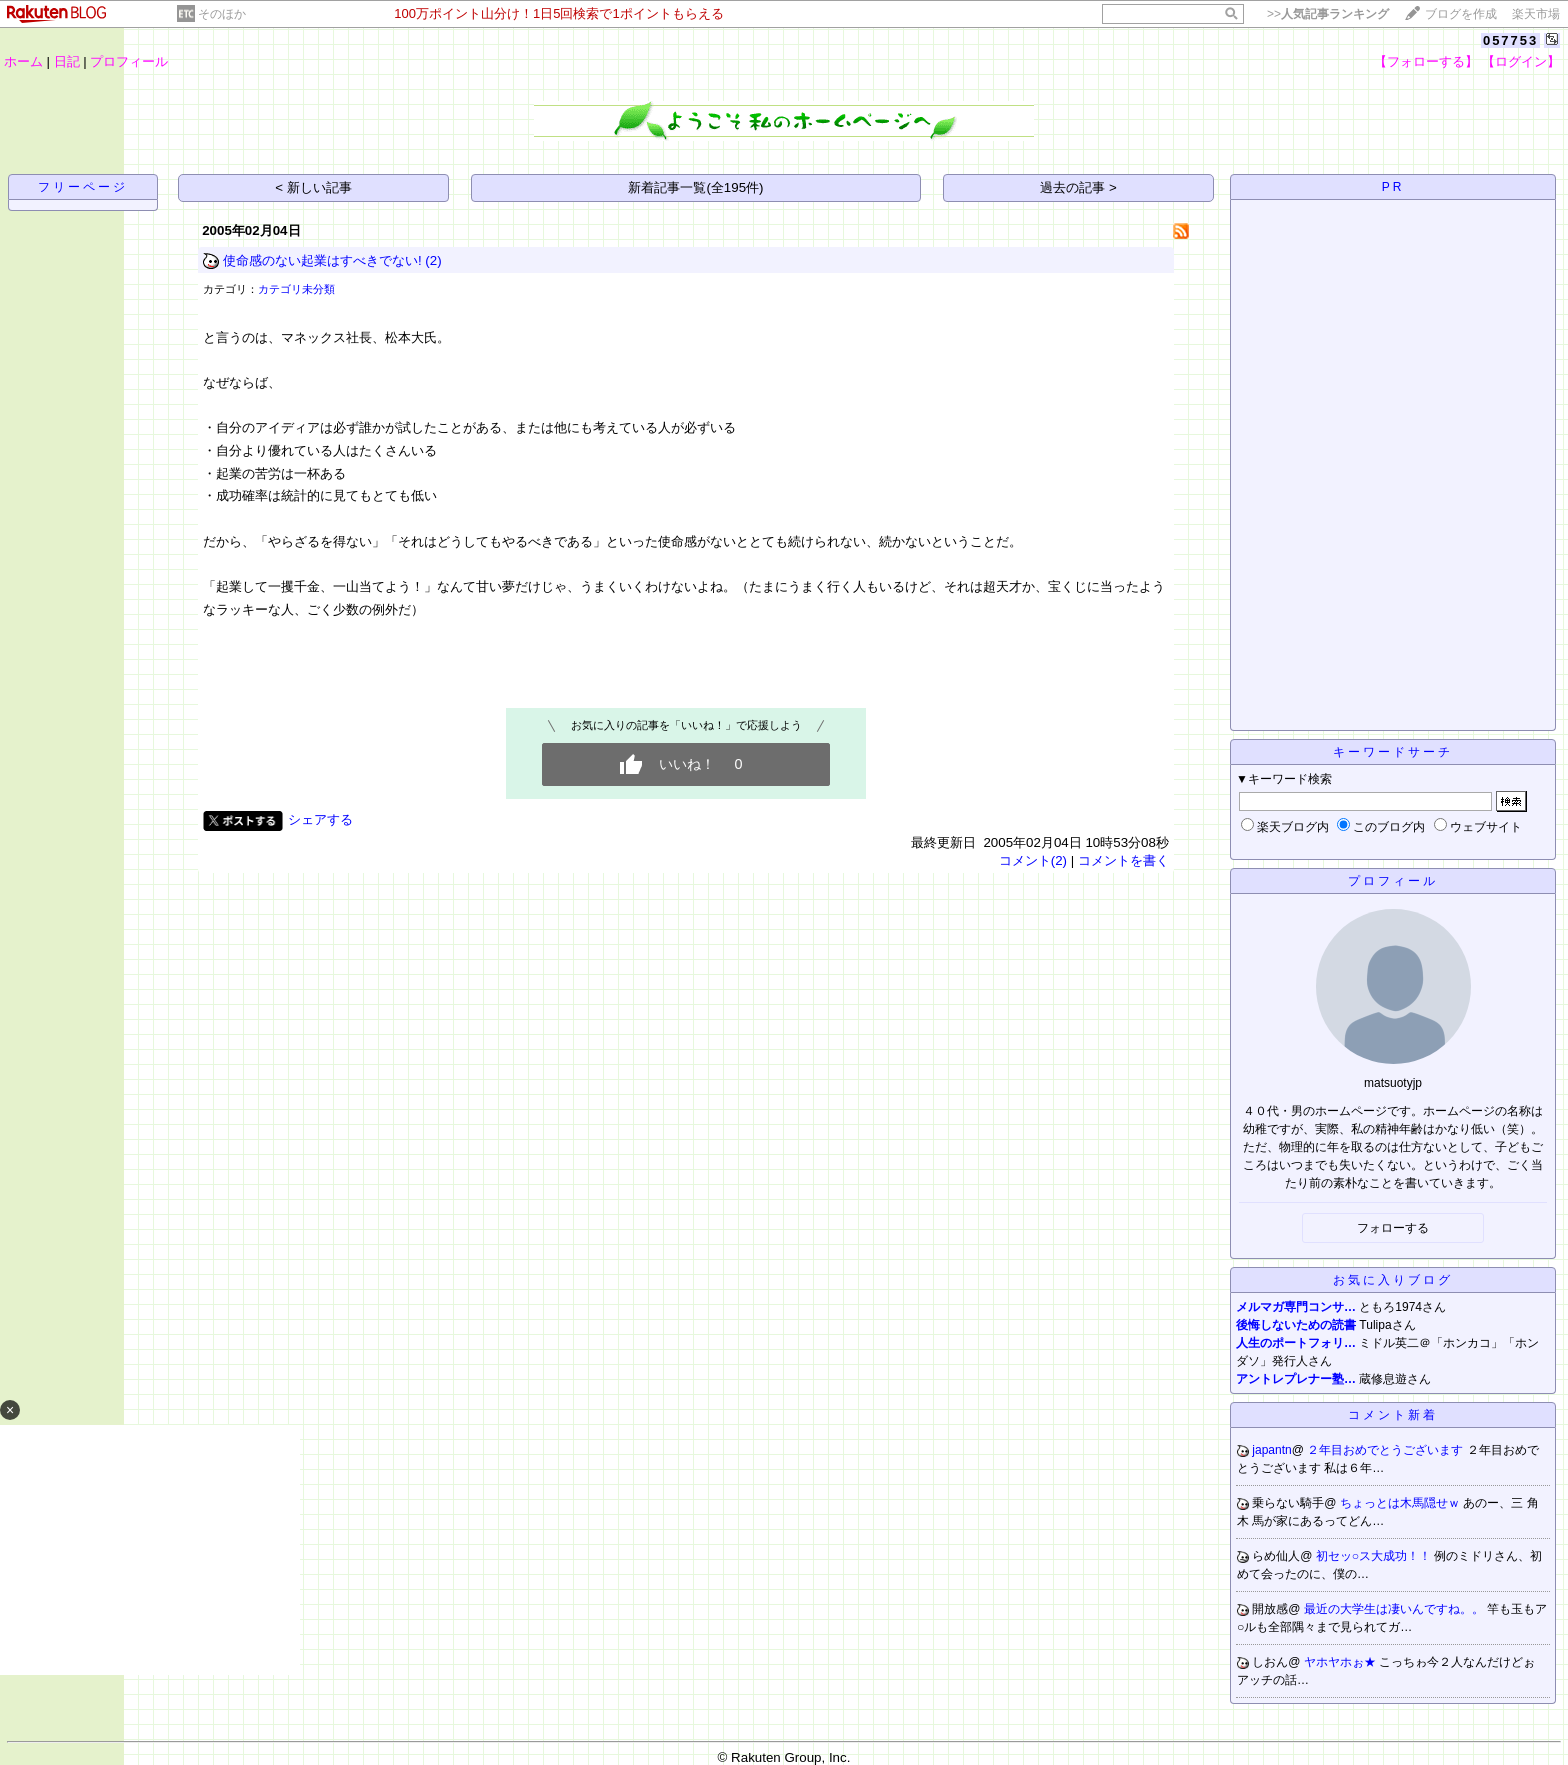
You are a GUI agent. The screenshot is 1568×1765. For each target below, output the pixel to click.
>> (1328, 14)
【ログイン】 (1521, 61)
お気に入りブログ (1393, 1280)
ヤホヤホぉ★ (1341, 1662)
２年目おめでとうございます (1386, 1450)
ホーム (23, 61)
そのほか (222, 14)
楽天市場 (1536, 14)
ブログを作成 (1461, 14)
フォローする (1393, 1228)
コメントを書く (1123, 860)
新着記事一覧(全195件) (695, 187)
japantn (1271, 1450)
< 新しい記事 (313, 187)
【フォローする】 (1426, 61)
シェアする (320, 819)
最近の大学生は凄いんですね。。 (1395, 1609)
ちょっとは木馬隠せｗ (1401, 1503)
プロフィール (129, 61)
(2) (433, 260)
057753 (1510, 40)
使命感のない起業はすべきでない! (322, 260)
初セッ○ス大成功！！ (1375, 1556)
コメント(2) (1033, 860)
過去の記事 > (1078, 187)
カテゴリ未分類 (296, 289)
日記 (67, 61)
